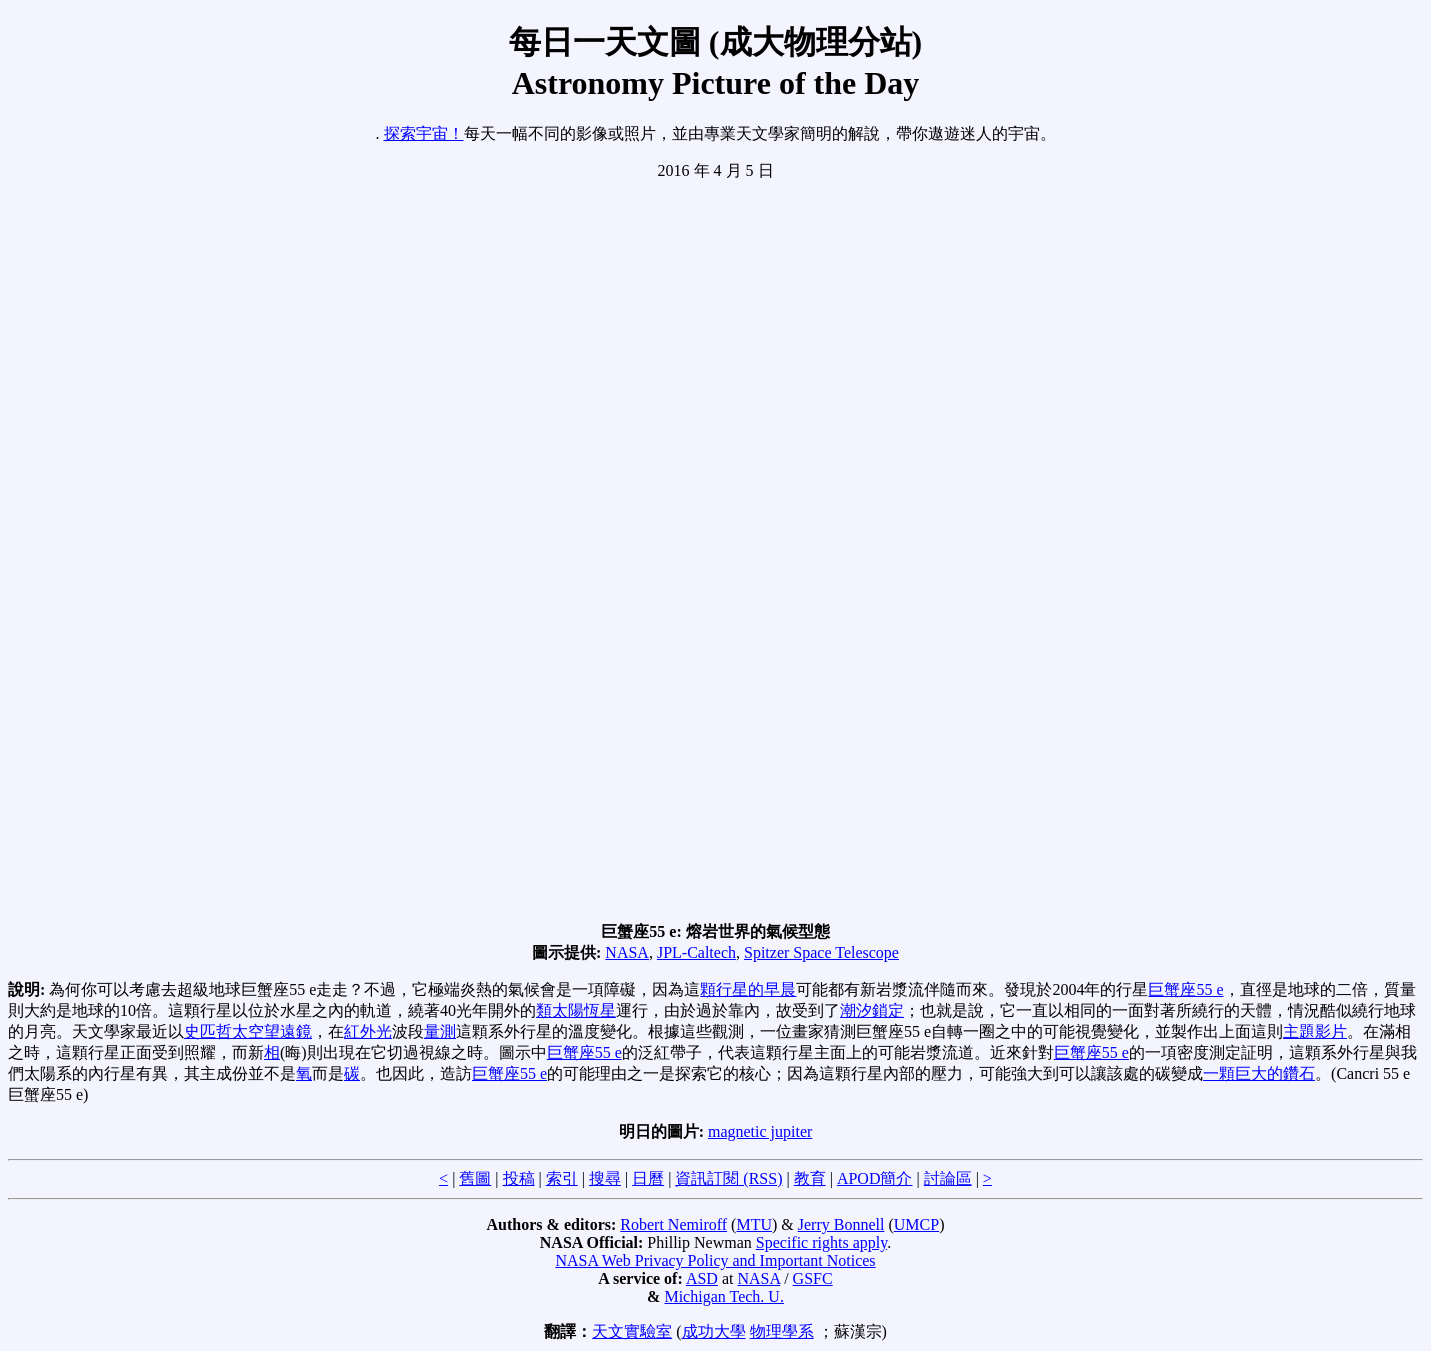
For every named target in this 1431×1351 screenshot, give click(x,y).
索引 (562, 1178)
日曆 (648, 1178)
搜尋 (605, 1178)
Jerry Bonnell (841, 1224)
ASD (702, 1278)
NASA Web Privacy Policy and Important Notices (715, 1260)
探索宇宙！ (424, 133)
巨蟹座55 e (1185, 989)
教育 (810, 1178)
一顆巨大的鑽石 (1259, 1073)
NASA (627, 952)
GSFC (813, 1278)
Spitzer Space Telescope (821, 952)
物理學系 (782, 1331)
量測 (440, 1031)
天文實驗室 (632, 1331)
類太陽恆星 (576, 1010)
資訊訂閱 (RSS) (728, 1178)
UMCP (916, 1224)
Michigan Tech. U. (723, 1296)
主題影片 (1315, 1031)
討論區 (948, 1178)
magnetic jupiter (760, 1131)
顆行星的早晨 (748, 989)
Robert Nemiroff (673, 1224)
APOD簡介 (875, 1178)
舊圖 (475, 1178)
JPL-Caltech (696, 952)
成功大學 (714, 1331)
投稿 (519, 1178)
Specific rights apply (821, 1242)
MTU (754, 1224)
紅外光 (368, 1031)
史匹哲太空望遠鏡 (248, 1031)
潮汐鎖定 (872, 1010)
